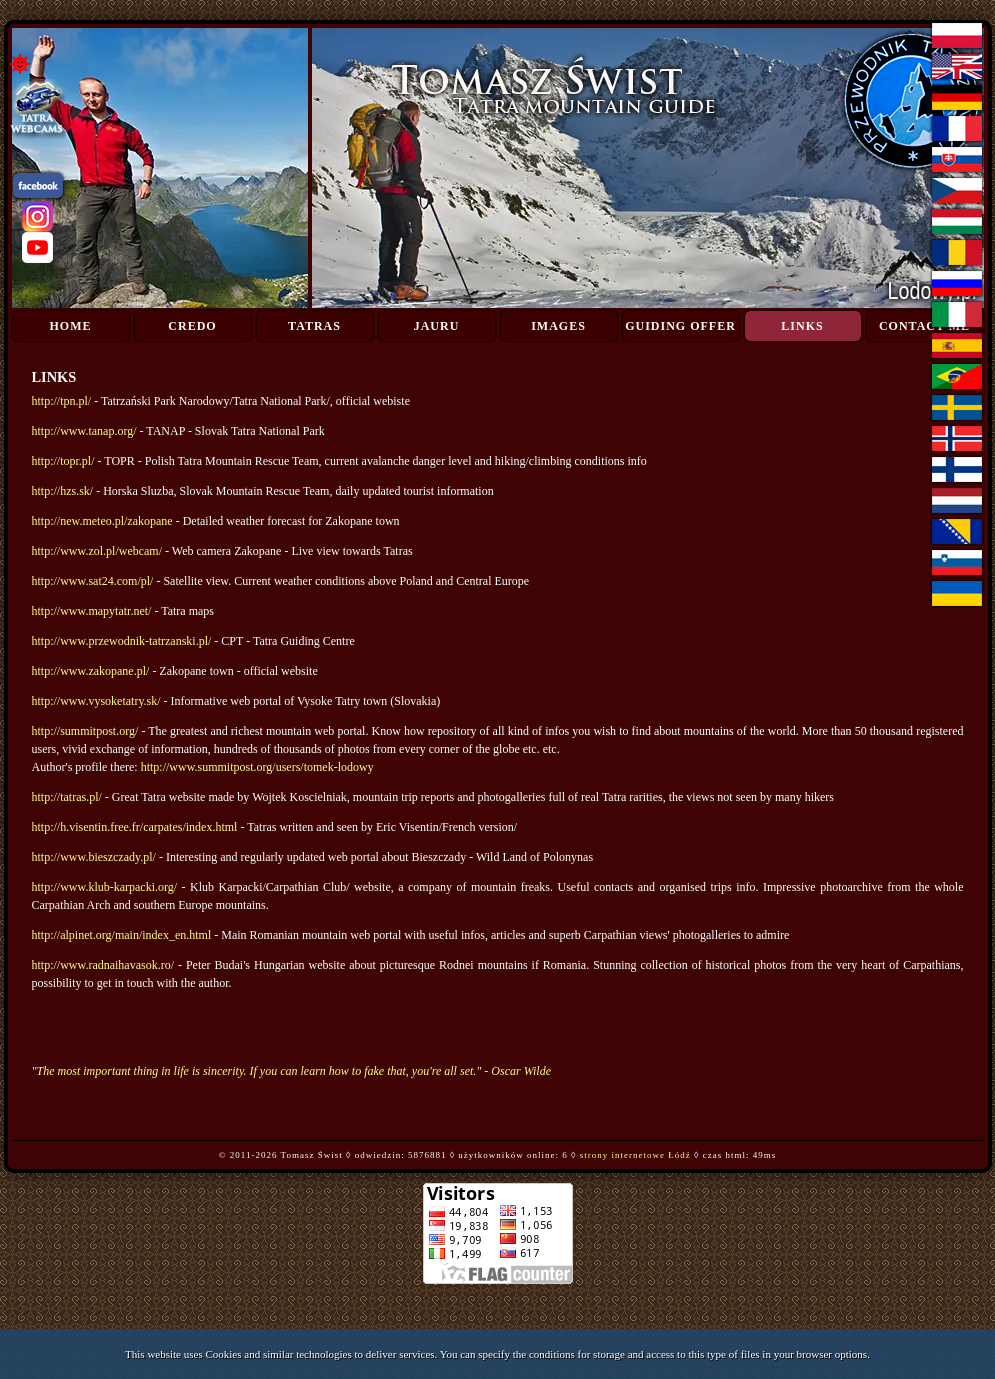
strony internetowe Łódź (635, 1155)
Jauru (437, 326)
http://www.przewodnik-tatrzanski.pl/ (122, 641)
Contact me (924, 326)
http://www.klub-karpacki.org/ (105, 887)
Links (802, 326)
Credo (192, 326)
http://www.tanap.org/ (84, 431)
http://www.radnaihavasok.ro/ (103, 965)
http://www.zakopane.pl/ (91, 671)
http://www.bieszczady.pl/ (94, 857)
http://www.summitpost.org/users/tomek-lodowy (257, 767)
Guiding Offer (680, 326)
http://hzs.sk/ (63, 491)
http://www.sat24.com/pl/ (93, 581)
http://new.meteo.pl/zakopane (102, 521)
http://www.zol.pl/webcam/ (97, 551)
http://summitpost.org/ (85, 731)
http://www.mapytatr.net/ (92, 611)
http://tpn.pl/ (62, 401)
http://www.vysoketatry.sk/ (96, 701)
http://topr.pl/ (63, 461)
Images (558, 326)
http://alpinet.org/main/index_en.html (122, 935)
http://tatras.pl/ (67, 797)
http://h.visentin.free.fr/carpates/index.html (135, 827)
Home (71, 326)
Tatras (314, 326)
